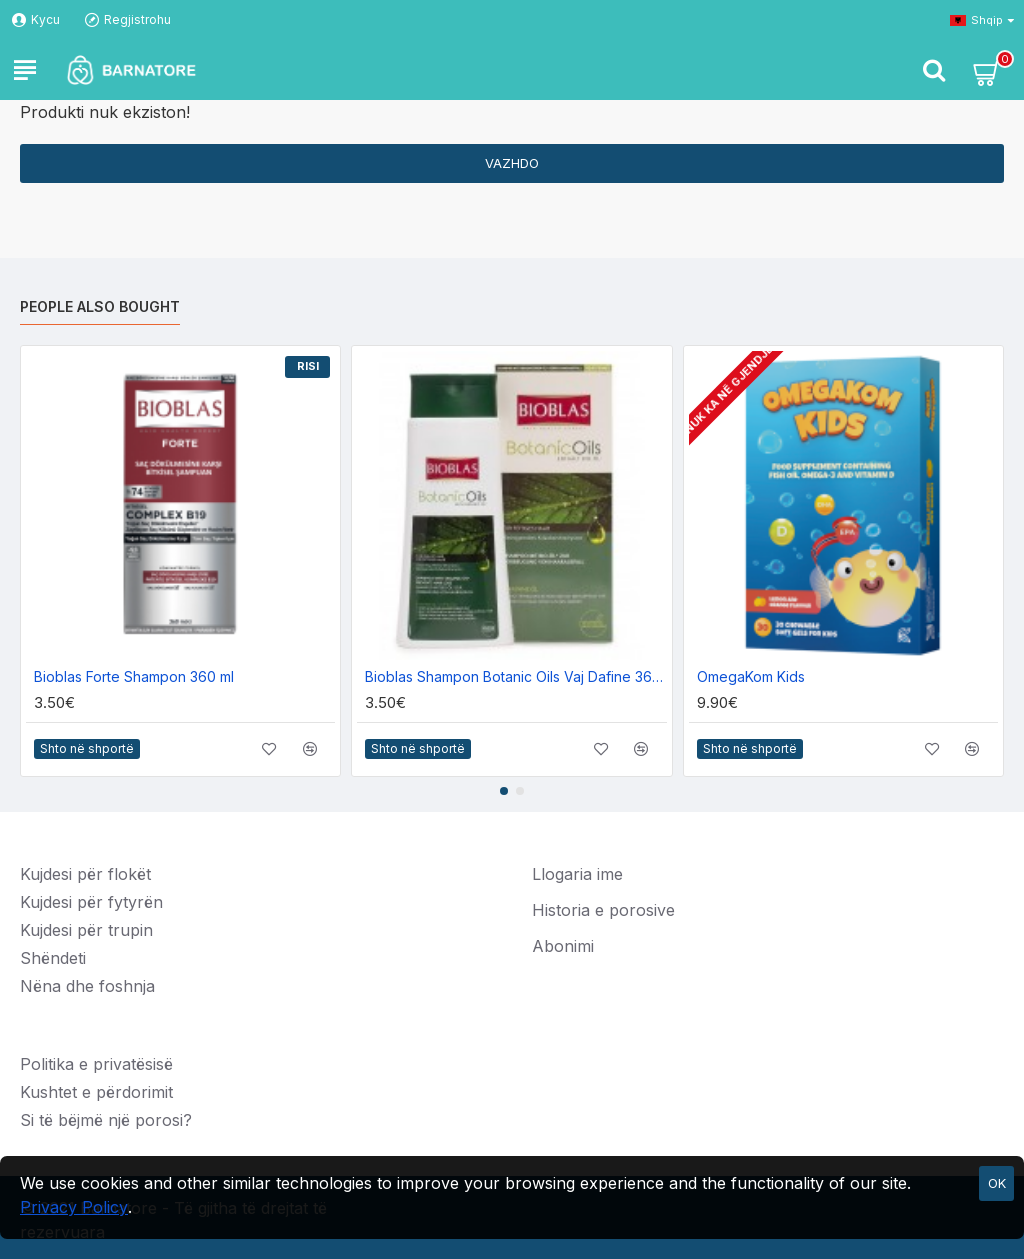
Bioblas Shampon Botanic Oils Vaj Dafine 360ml (515, 676)
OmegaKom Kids (751, 676)
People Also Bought (100, 306)
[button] (504, 791)
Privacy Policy (74, 1207)
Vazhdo (512, 163)
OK (997, 1183)
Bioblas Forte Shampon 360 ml (134, 676)
